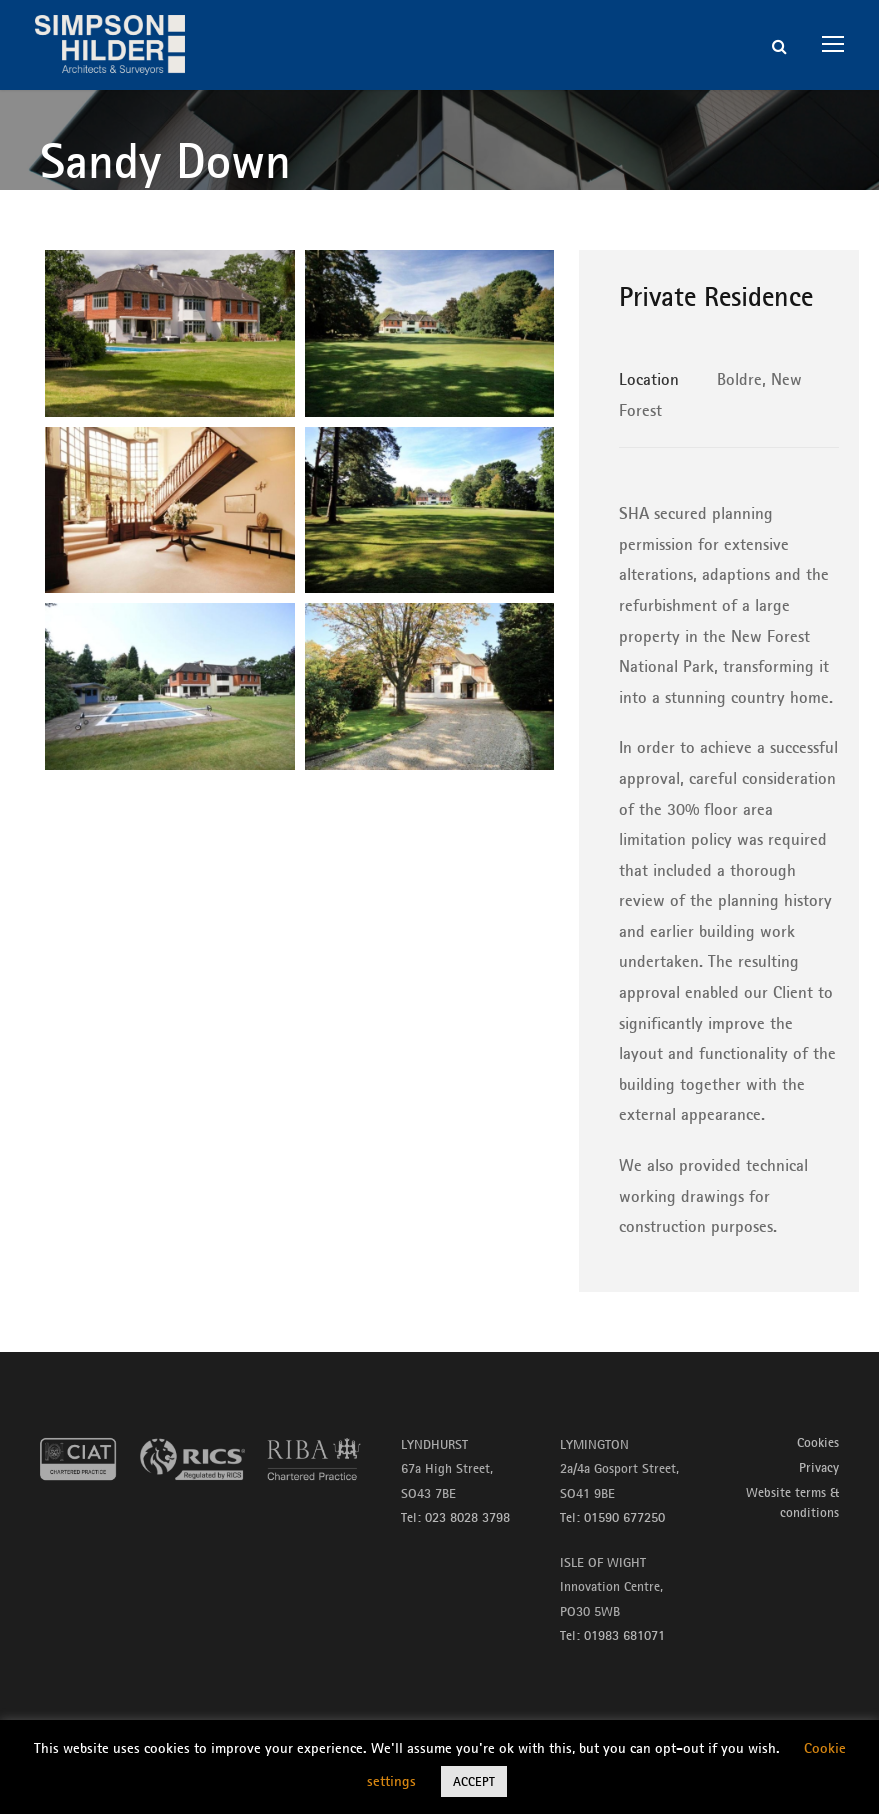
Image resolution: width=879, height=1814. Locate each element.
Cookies (818, 1442)
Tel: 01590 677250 (612, 1517)
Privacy (819, 1467)
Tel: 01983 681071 (612, 1635)
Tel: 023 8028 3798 (455, 1517)
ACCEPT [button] (474, 1781)
